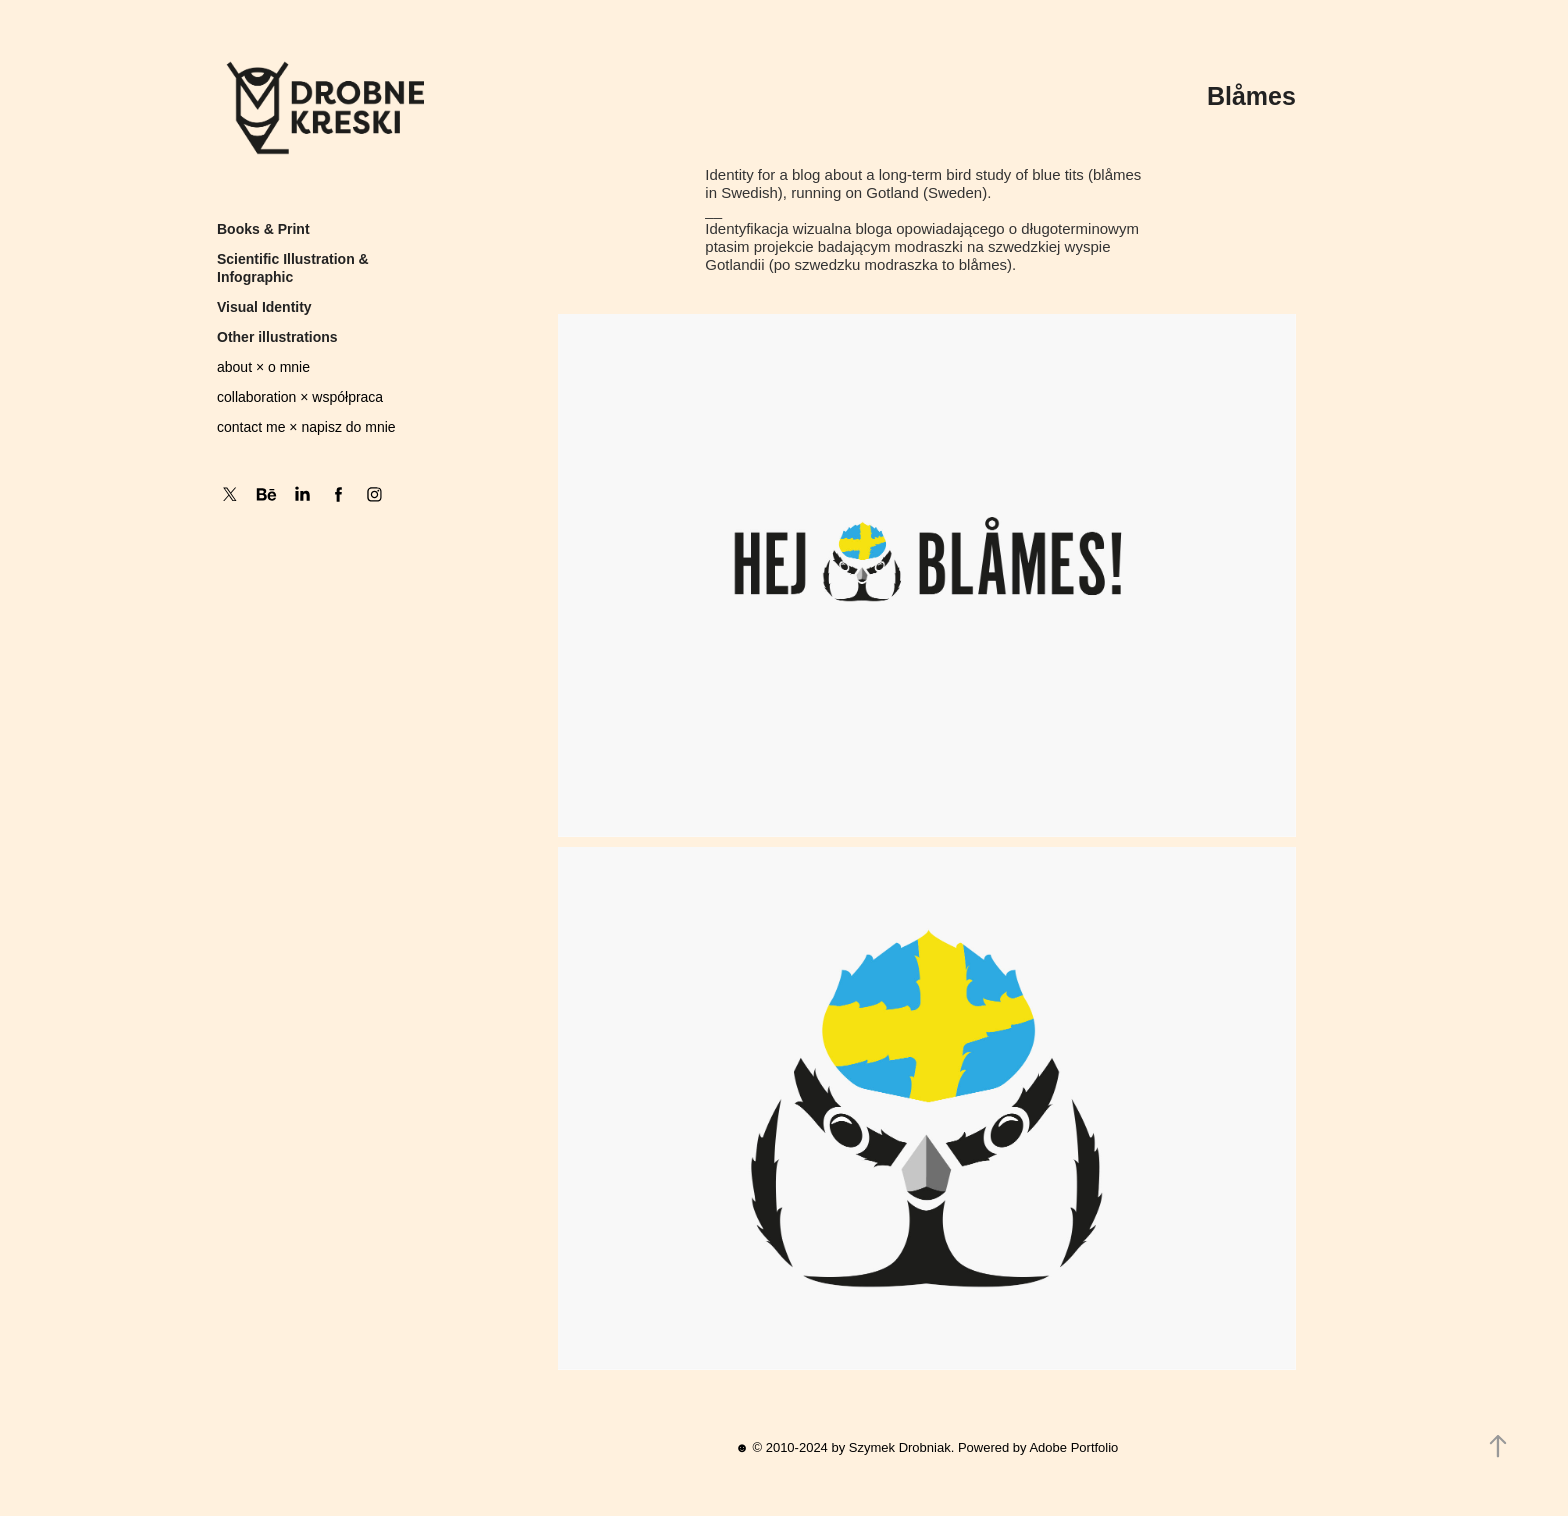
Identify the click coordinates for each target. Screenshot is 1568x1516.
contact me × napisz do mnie (306, 427)
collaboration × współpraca (300, 397)
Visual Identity (264, 307)
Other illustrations (277, 337)
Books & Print (263, 229)
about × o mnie (263, 367)
